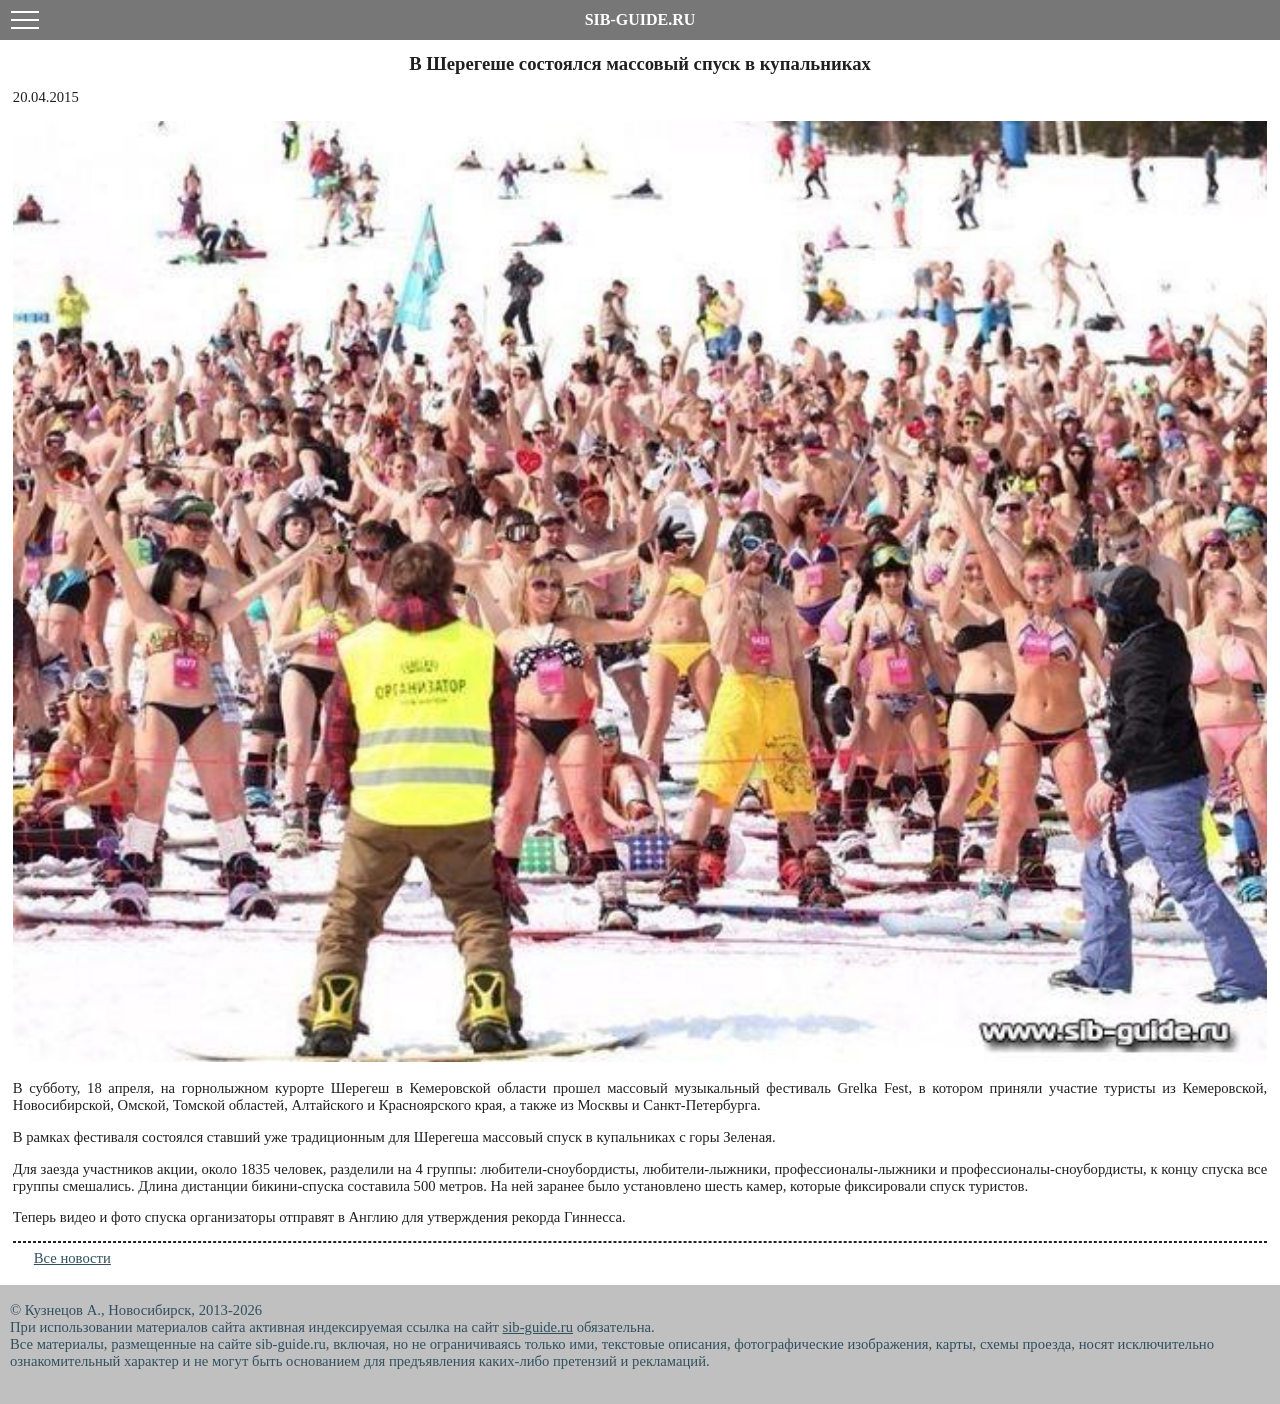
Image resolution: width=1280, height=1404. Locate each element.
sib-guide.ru (538, 1327)
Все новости (72, 1258)
